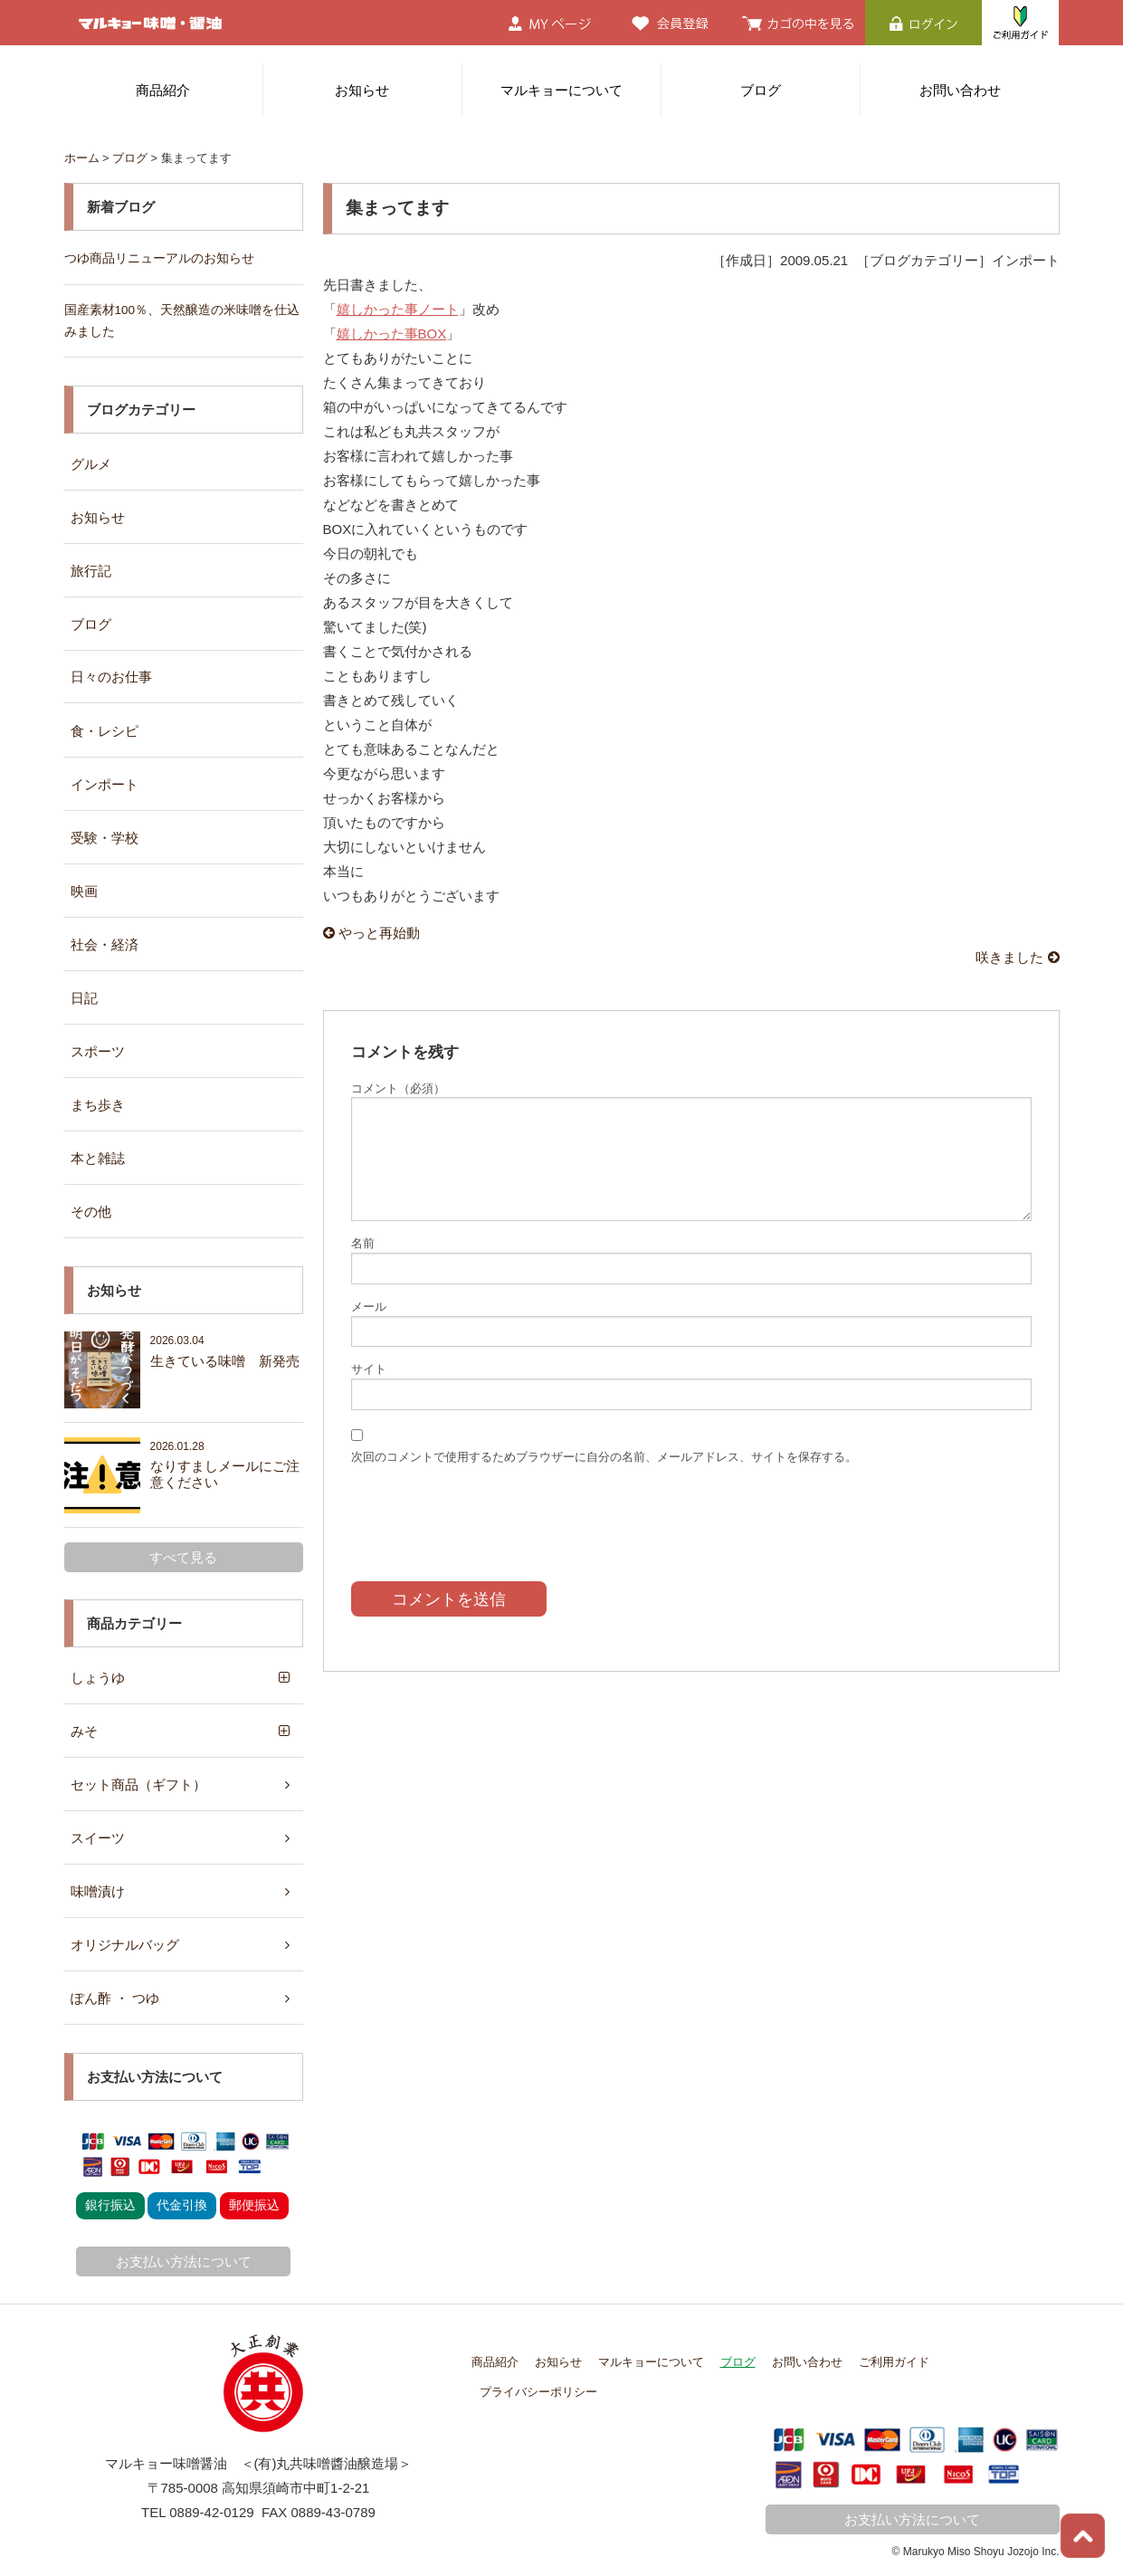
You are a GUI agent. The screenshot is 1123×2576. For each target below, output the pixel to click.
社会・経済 (104, 944)
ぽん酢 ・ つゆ (115, 1998)
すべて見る (183, 1557)
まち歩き (98, 1104)
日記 (84, 998)
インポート (104, 784)
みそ (84, 1731)
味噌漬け (98, 1891)
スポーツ (98, 1051)
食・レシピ (104, 731)
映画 (84, 891)
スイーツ (98, 1838)
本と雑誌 (98, 1158)
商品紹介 (163, 90)
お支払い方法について (184, 2261)
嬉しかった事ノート (398, 309)
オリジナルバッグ (125, 1944)
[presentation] (488, 1509)
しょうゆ (98, 1677)
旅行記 (91, 570)
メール (368, 1306)
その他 (91, 1211)
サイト (368, 1369)
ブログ (760, 90)
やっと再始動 (371, 932)
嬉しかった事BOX (392, 333)
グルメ (91, 464)
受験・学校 (104, 837)
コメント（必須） (398, 1088)
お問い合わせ (960, 90)
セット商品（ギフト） (138, 1784)
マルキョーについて (561, 90)
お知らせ (362, 90)
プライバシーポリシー (538, 2392)
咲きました (1017, 957)
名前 (363, 1243)
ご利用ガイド (894, 2362)
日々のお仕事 (111, 676)
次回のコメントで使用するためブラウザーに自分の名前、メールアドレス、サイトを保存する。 (604, 1457)
